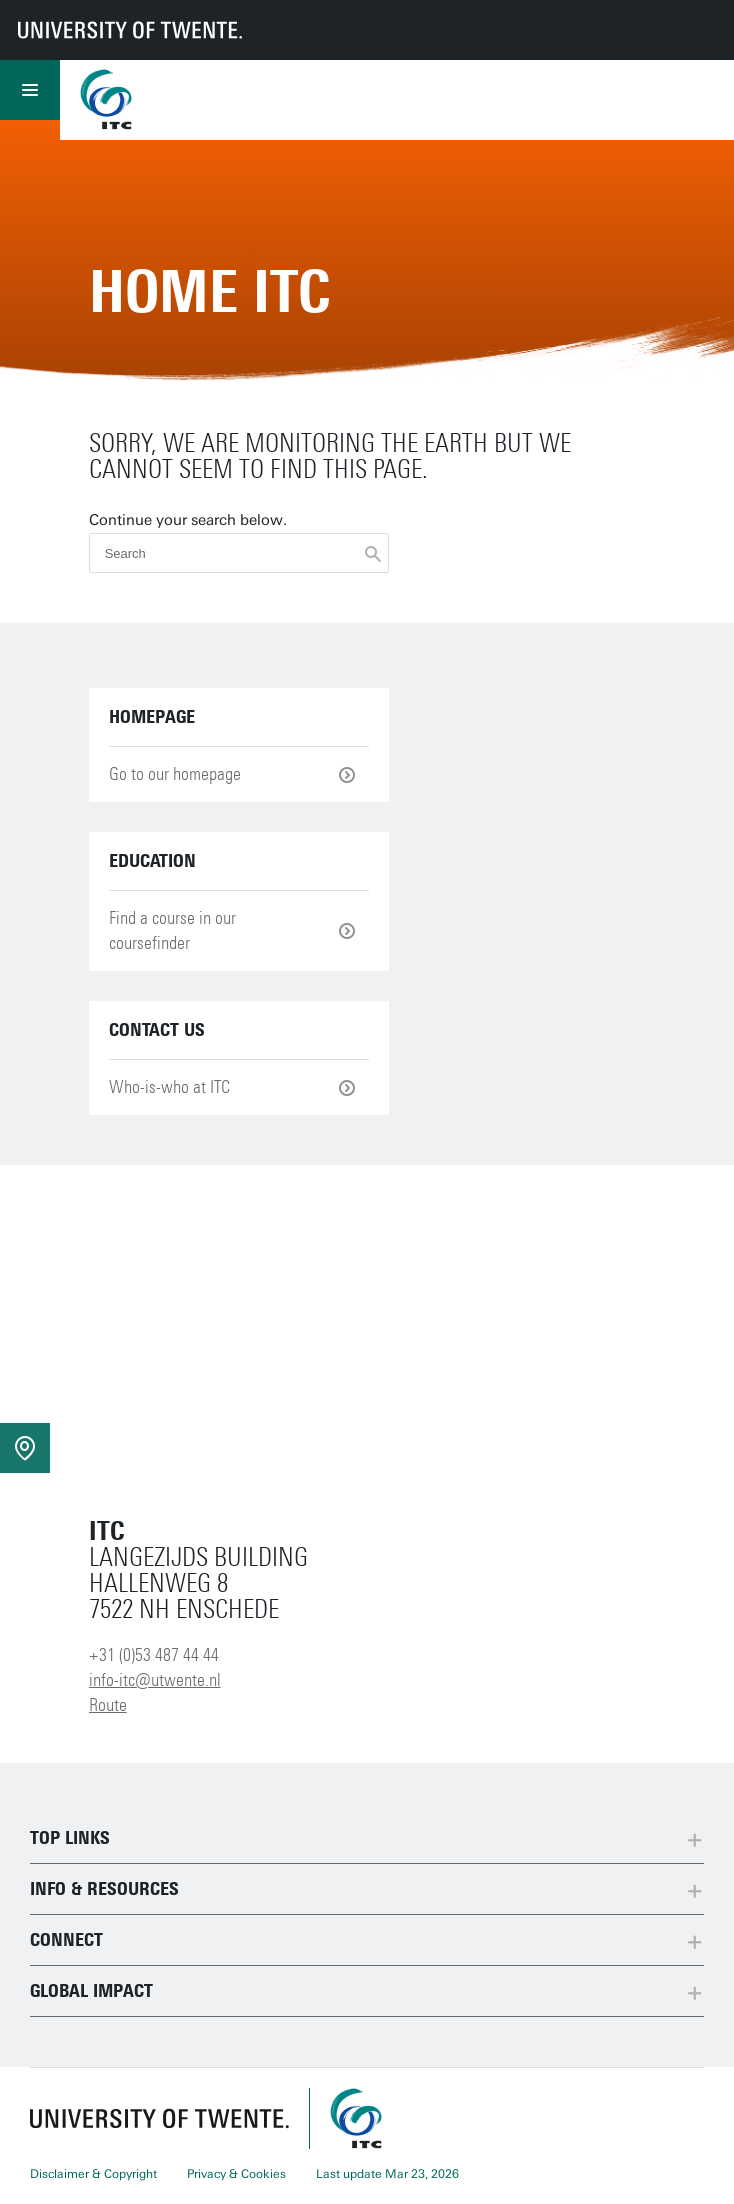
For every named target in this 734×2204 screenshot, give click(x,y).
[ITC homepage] (356, 2118)
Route (108, 1705)
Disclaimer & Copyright (93, 2174)
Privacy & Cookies (236, 2174)
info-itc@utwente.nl (155, 1680)
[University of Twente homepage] (130, 30)
